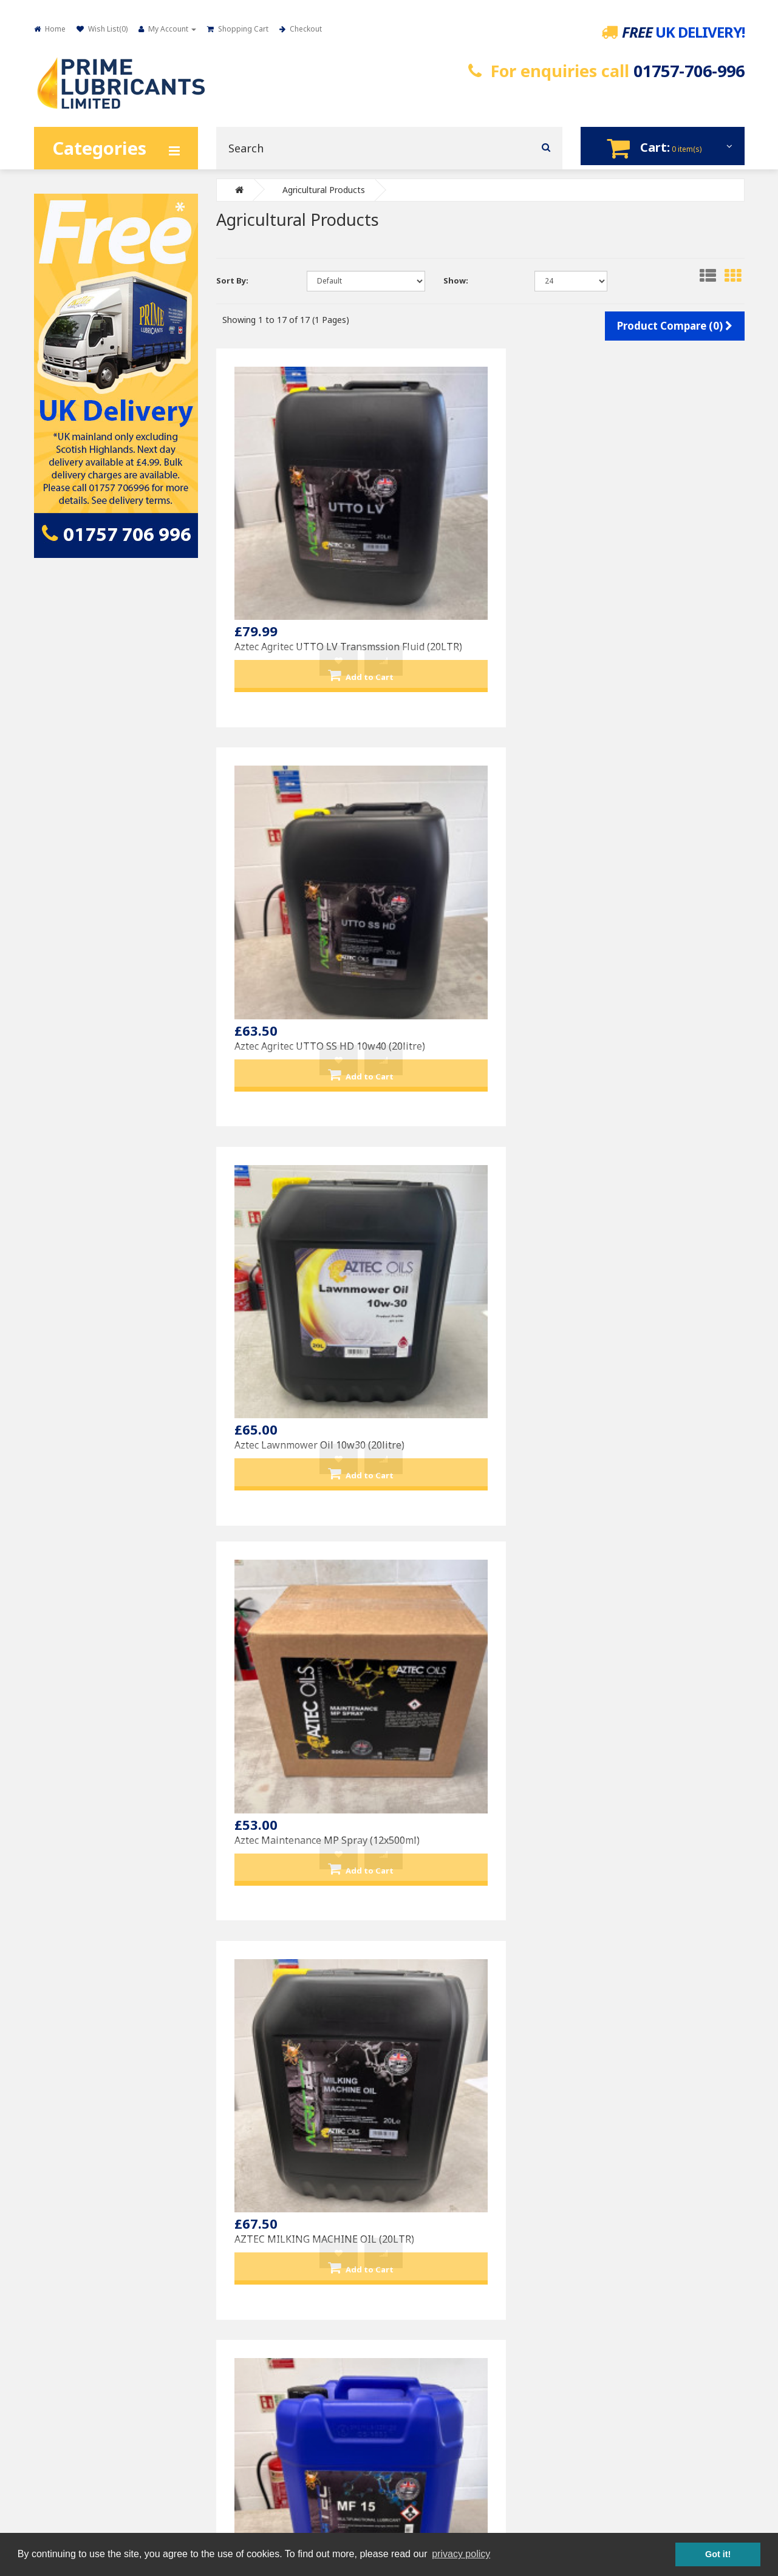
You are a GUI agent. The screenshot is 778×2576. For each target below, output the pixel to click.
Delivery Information (80, 2162)
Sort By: (232, 279)
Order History (616, 2184)
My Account (612, 2162)
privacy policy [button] (461, 2554)
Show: (455, 279)
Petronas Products (441, 2184)
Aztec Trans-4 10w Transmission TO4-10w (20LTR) (287, 1398)
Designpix (504, 2464)
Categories (99, 148)
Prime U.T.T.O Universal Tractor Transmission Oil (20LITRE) (473, 1972)
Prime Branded (435, 2162)
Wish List (607, 2206)
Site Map (242, 2206)
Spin (571, 2464)
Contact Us (246, 2162)
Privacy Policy (68, 2184)
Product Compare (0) (674, 324)
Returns (240, 2184)
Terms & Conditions (80, 2206)
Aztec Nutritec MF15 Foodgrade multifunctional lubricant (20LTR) (658, 823)
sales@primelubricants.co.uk (439, 2428)
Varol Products (435, 2206)
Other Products (436, 2228)
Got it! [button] (718, 2554)
